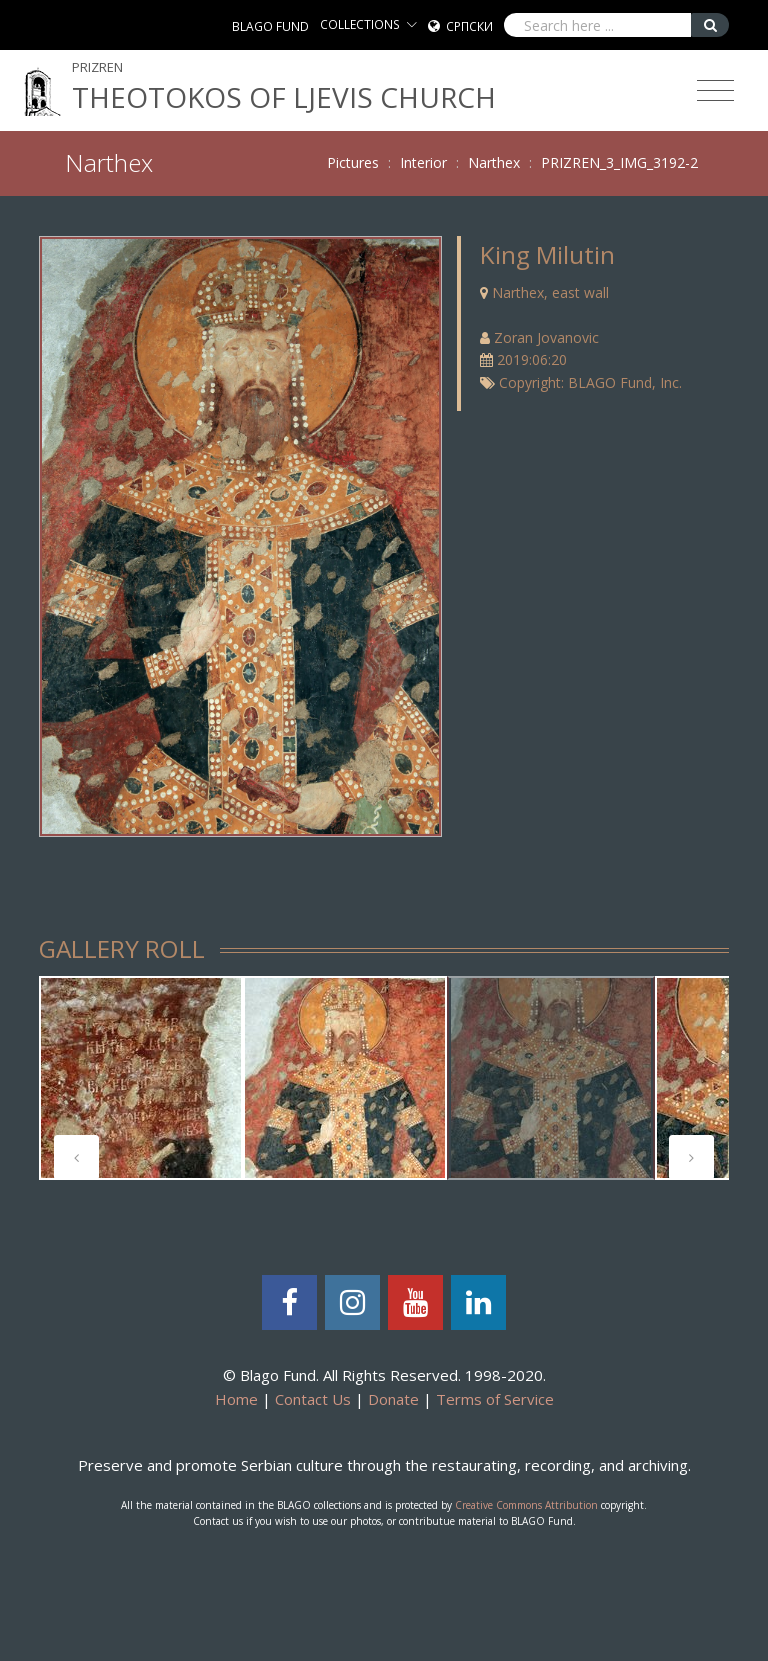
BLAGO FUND (270, 26)
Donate (393, 1399)
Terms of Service (495, 1399)
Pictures (353, 162)
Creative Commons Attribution (526, 1505)
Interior (423, 162)
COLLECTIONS (360, 24)
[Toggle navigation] (715, 91)
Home (236, 1399)
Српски (469, 26)
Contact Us (313, 1399)
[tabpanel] (141, 1078)
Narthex (494, 162)
